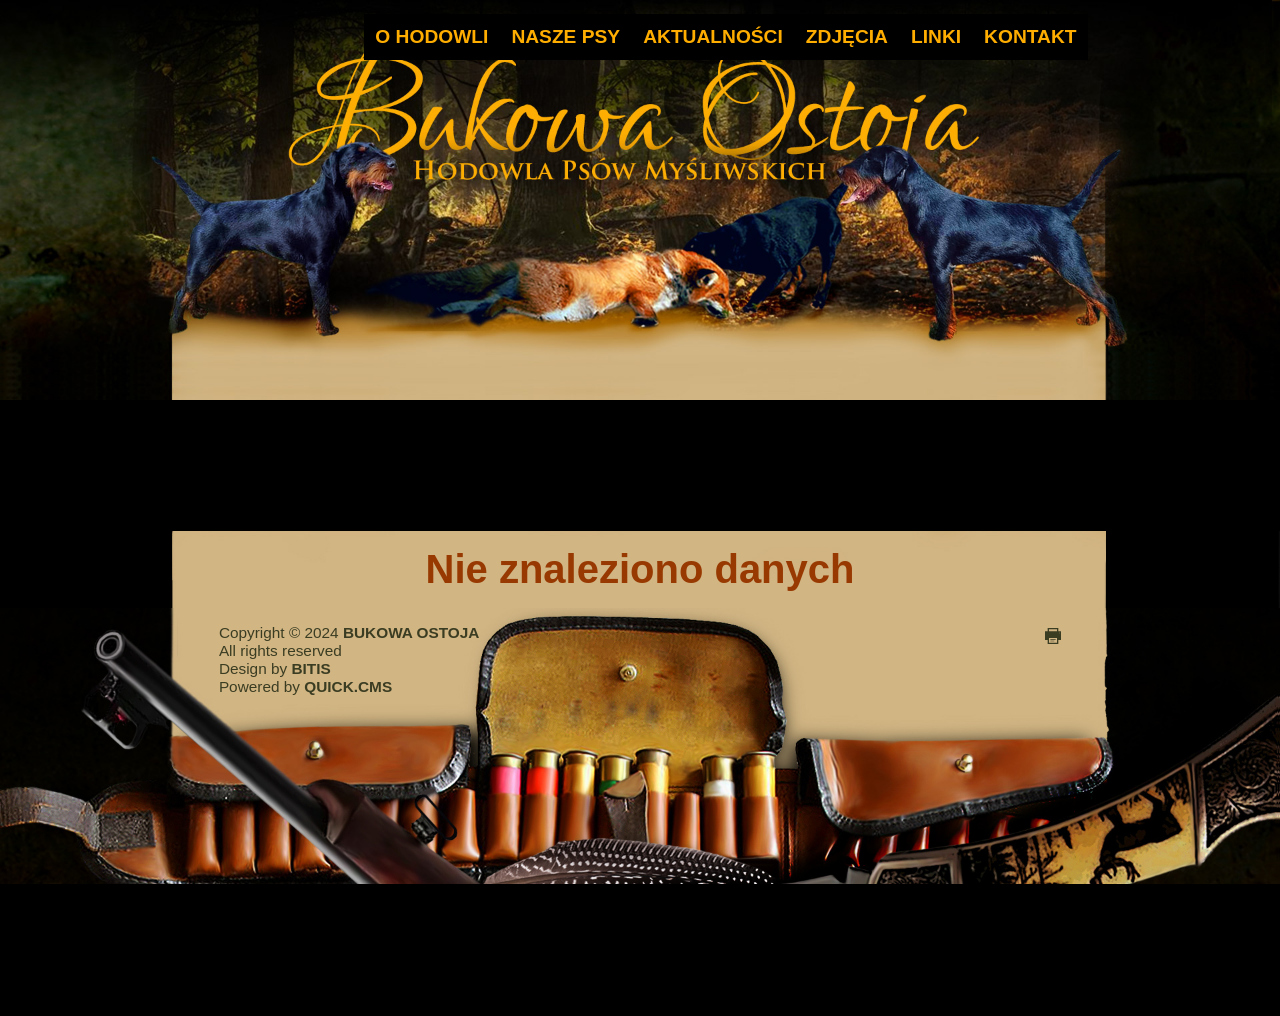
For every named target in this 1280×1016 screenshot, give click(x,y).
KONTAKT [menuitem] (1030, 36)
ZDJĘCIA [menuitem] (847, 36)
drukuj (1053, 636)
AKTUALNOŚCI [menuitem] (713, 36)
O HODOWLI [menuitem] (431, 36)
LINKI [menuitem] (936, 36)
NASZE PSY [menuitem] (565, 36)
